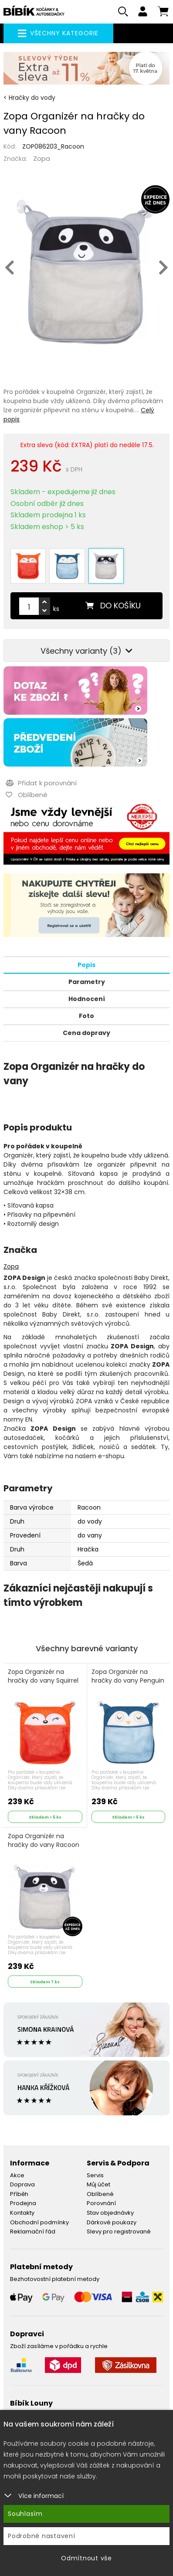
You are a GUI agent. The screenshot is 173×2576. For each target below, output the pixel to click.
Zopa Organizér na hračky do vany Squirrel (43, 1676)
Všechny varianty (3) (86, 650)
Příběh (19, 2194)
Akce (17, 2175)
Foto (86, 1015)
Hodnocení (86, 998)
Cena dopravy (86, 1032)
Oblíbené (100, 2194)
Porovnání (101, 2203)
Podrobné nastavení (41, 2536)
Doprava (22, 2184)
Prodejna (23, 2203)
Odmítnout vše (86, 2558)
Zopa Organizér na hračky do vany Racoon (43, 1840)
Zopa (41, 158)
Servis (95, 2175)
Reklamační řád (32, 2231)
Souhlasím (25, 2513)
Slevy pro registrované (119, 2231)
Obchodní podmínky (39, 2222)
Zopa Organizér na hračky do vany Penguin (128, 1676)
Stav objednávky (110, 2213)
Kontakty (22, 2213)
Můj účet (98, 2184)
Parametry (86, 981)
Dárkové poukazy (111, 2222)
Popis (86, 964)
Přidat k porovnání (41, 782)
